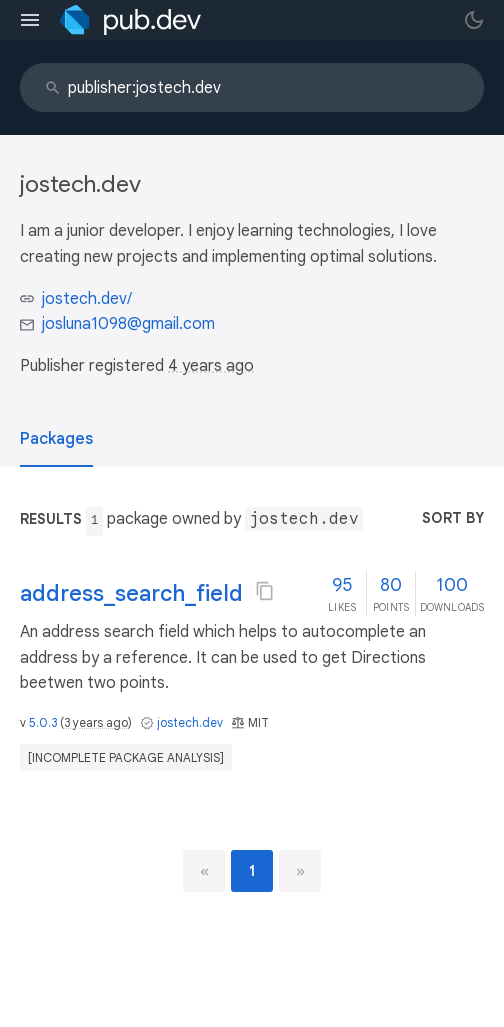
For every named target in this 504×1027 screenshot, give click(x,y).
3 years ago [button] (96, 722)
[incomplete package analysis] (126, 757)
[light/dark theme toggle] (474, 20)
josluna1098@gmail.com (128, 324)
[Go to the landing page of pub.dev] (130, 20)
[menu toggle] (30, 20)
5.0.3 (43, 722)
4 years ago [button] (211, 366)
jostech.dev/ (87, 299)
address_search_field (131, 593)
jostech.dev (190, 722)
